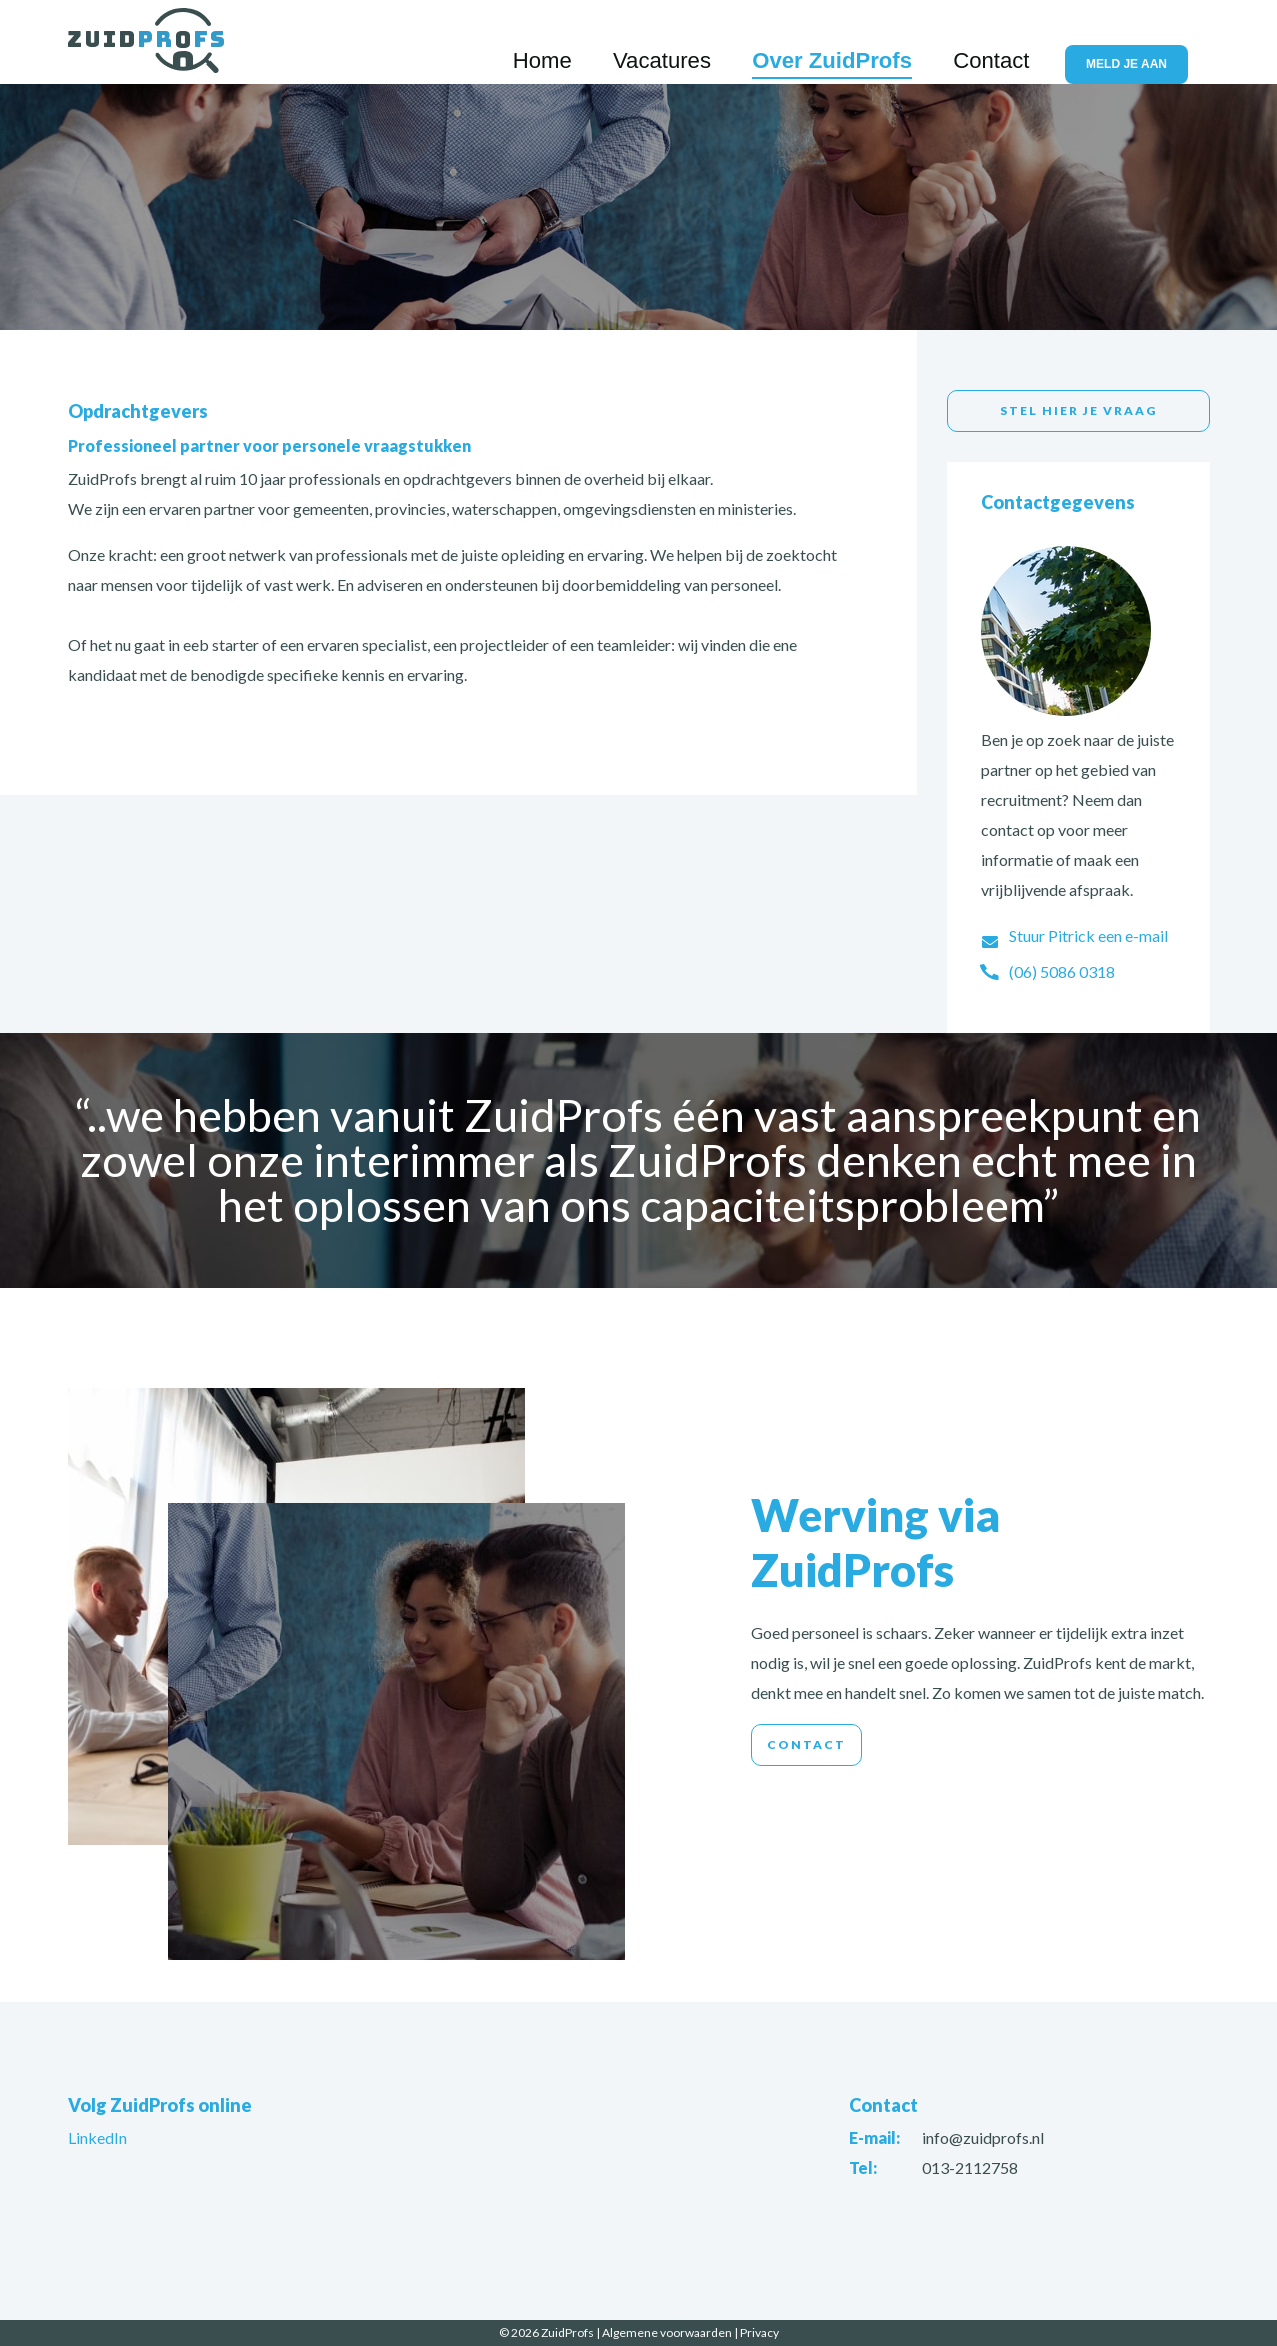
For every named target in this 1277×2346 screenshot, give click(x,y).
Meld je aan (1138, 44)
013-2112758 (970, 2167)
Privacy (759, 2332)
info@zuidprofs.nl (983, 2137)
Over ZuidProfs (901, 42)
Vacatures (775, 42)
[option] (638, 205)
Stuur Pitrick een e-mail (1088, 935)
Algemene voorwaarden (667, 2332)
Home (686, 42)
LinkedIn (97, 2137)
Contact (1017, 42)
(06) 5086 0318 (1062, 971)
